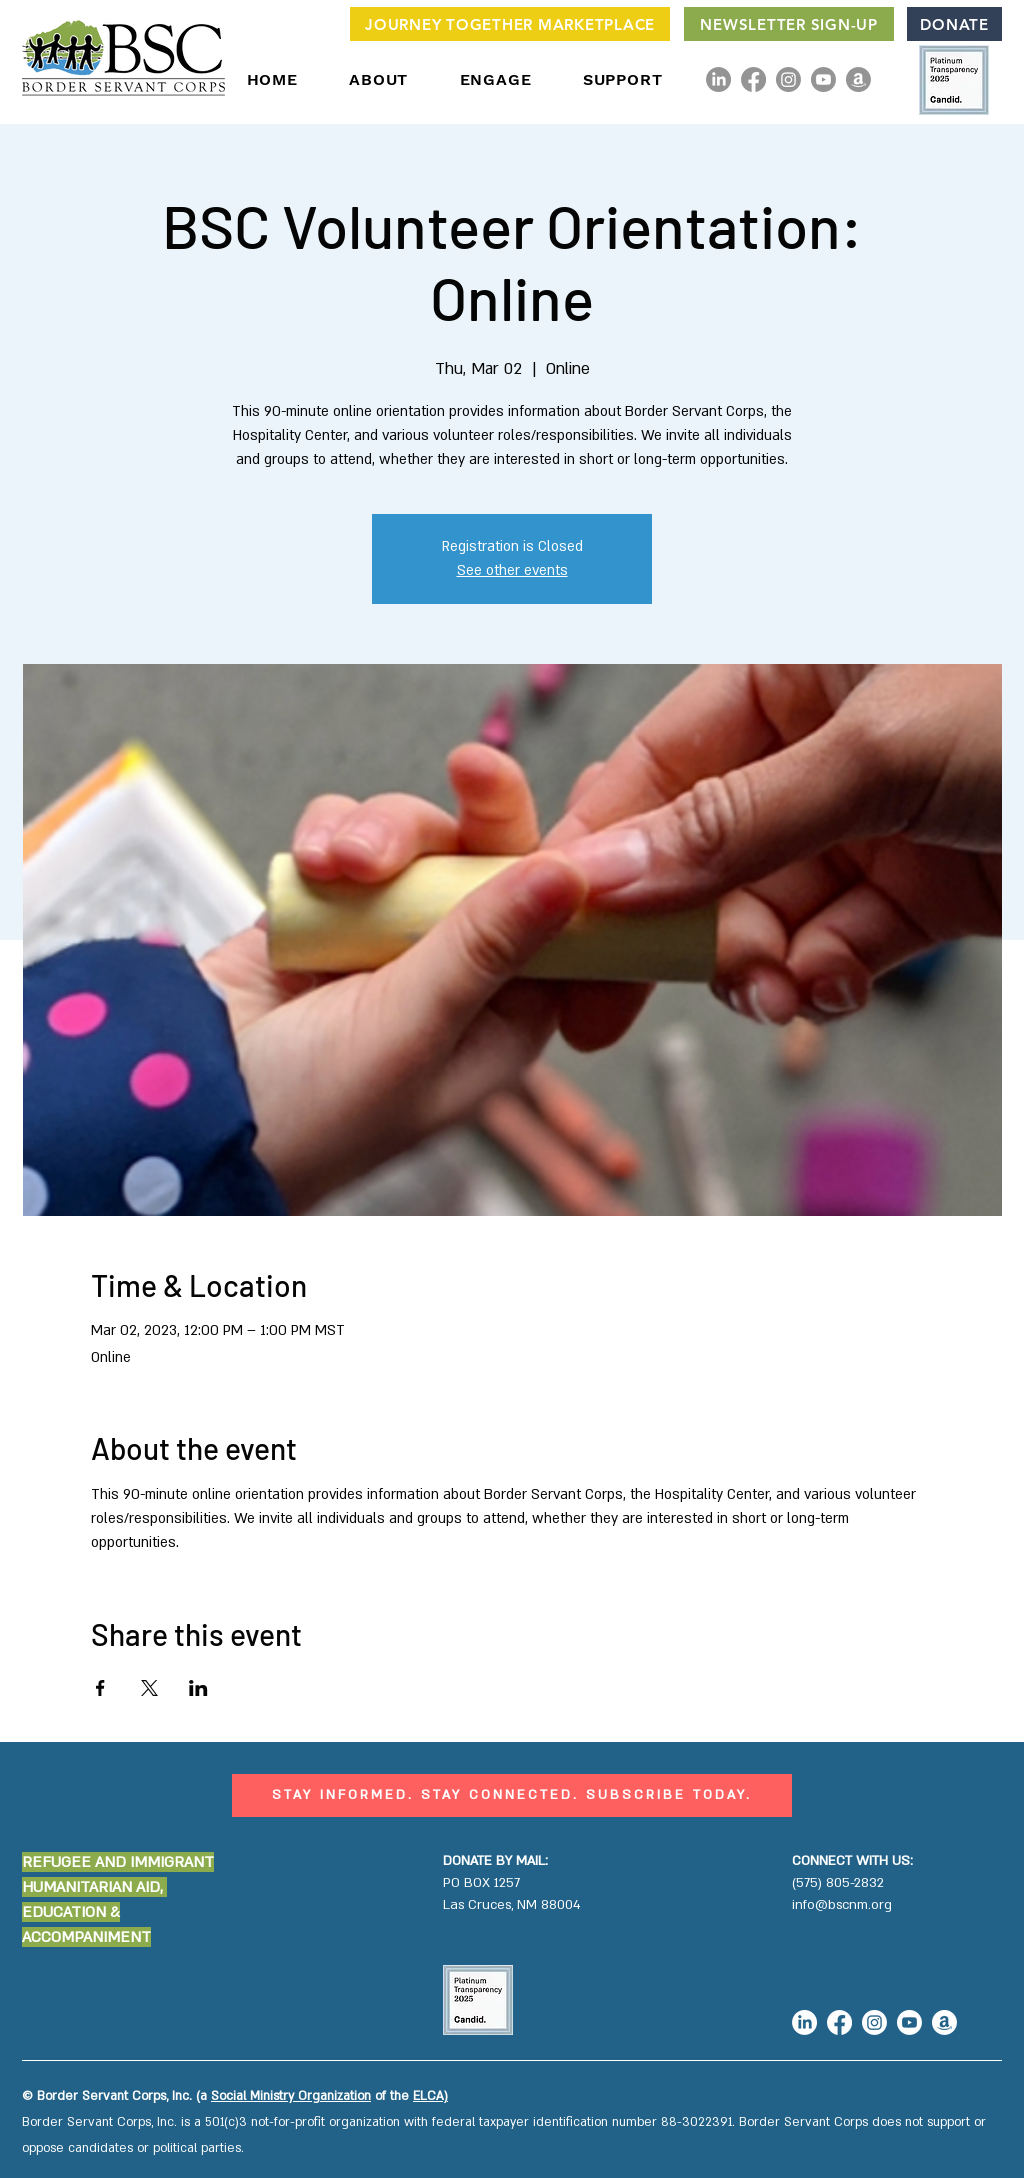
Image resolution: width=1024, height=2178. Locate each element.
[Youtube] (823, 79)
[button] (379, 79)
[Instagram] (788, 79)
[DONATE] (954, 24)
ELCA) (430, 2096)
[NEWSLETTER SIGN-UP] (789, 24)
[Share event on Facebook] (100, 1688)
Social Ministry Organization (291, 2096)
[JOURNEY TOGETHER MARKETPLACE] (510, 24)
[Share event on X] (149, 1688)
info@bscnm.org (842, 1905)
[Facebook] (753, 79)
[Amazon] (858, 79)
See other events (512, 570)
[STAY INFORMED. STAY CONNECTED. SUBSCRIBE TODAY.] (512, 1795)
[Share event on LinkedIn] (198, 1688)
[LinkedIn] (718, 79)
